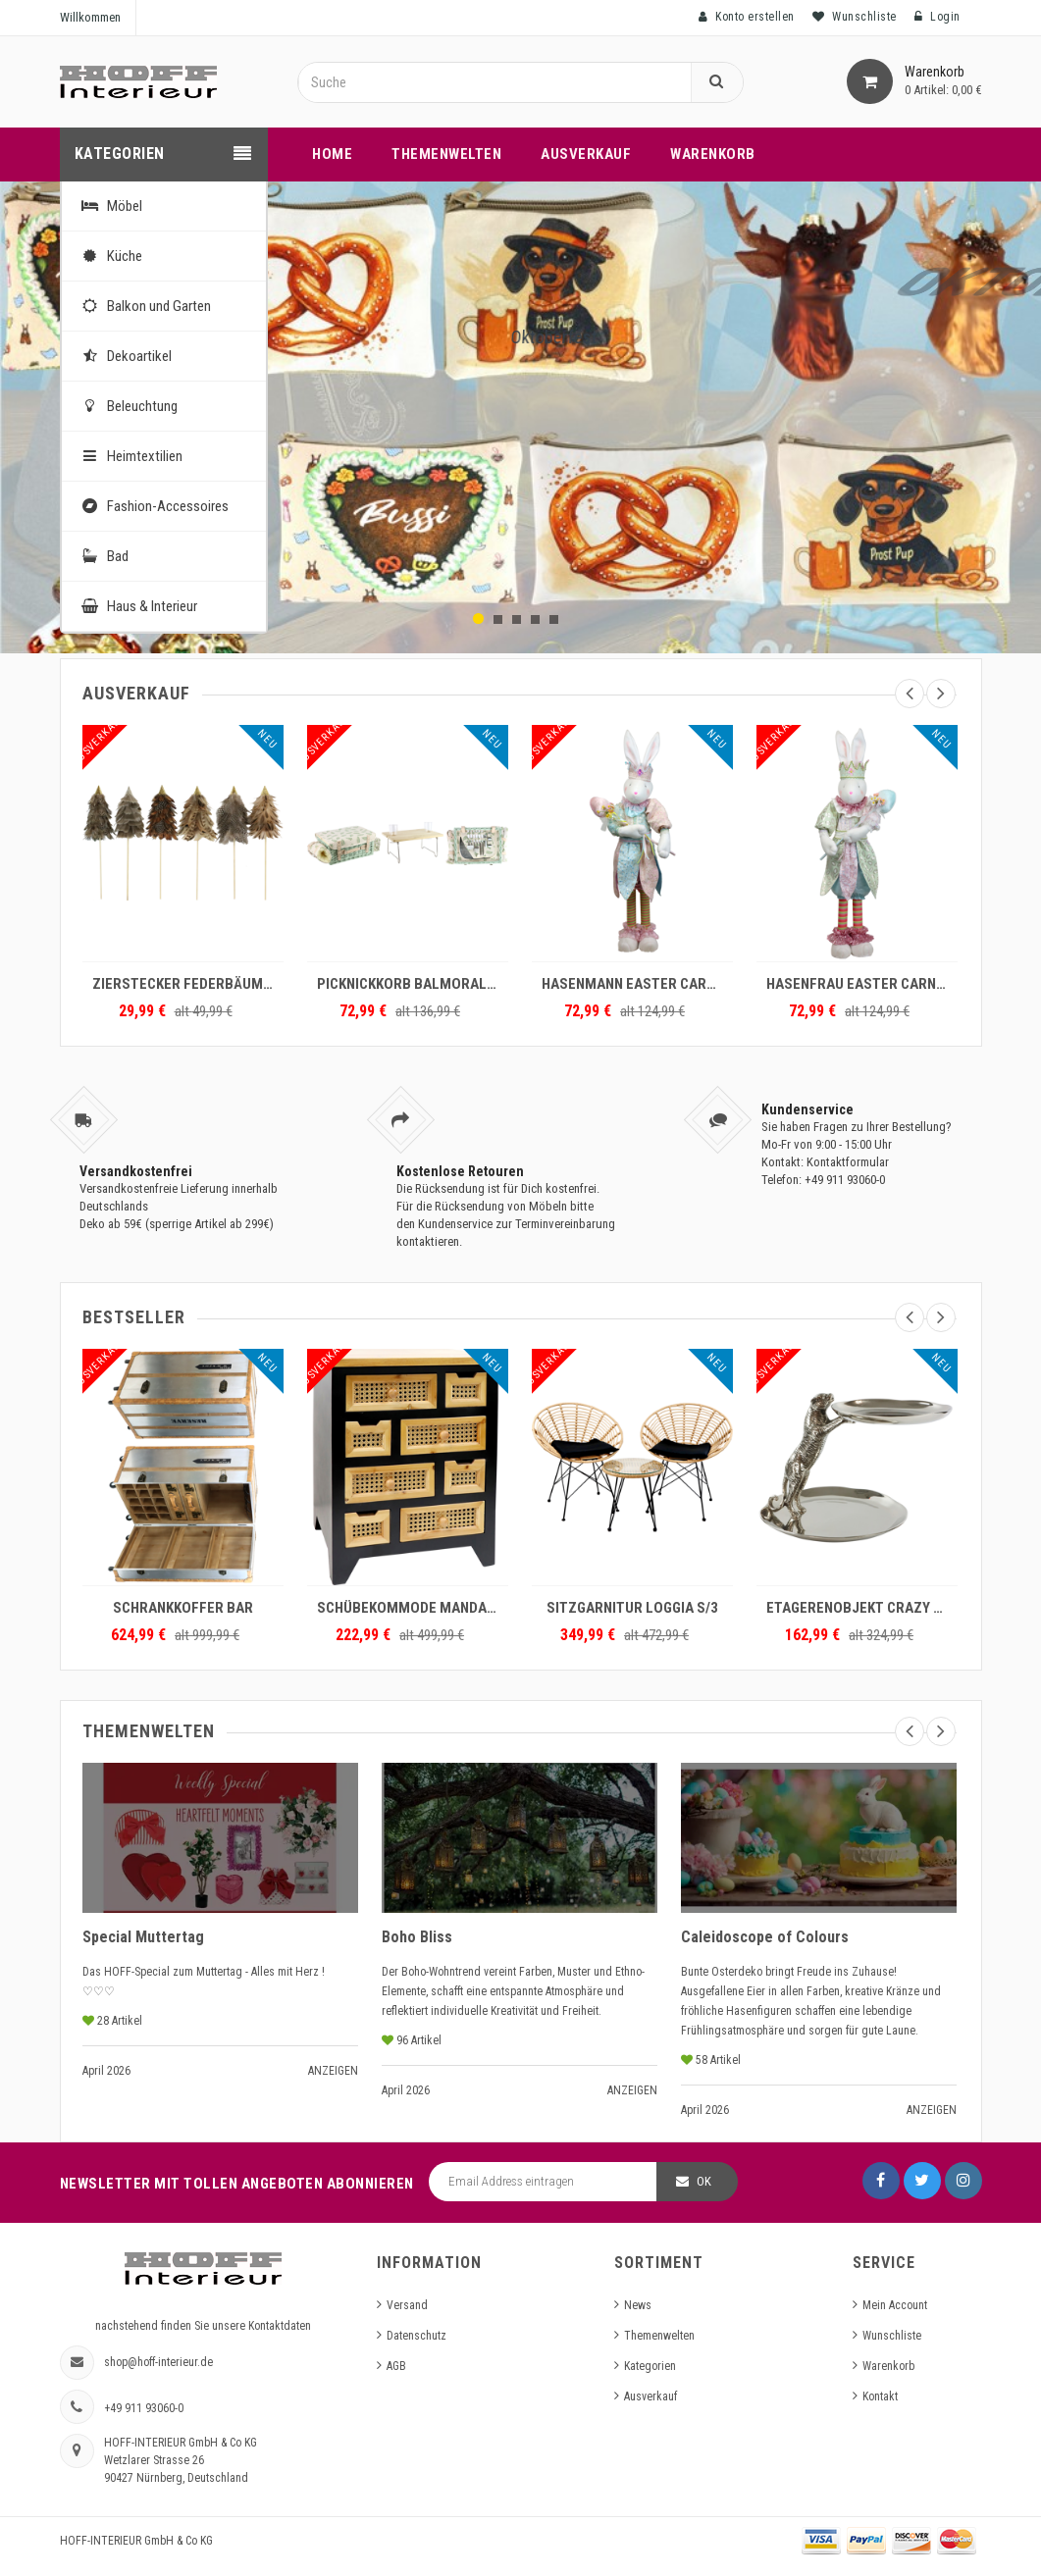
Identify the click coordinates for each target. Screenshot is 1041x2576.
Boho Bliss (417, 1937)
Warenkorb (888, 2366)
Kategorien (650, 2366)
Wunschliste (891, 2336)
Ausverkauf (650, 2396)
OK (704, 2181)
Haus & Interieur (137, 606)
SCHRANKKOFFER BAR (183, 1608)
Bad (103, 556)
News (637, 2305)
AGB (396, 2366)
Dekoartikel (124, 356)
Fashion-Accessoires (153, 506)
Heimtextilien (129, 456)
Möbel (109, 206)
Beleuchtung (127, 406)
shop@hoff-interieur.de (158, 2362)
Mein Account (894, 2305)
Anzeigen (333, 2071)
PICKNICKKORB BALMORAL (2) (412, 984)
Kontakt (880, 2396)
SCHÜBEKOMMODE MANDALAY (412, 1608)
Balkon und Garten (144, 306)
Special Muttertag (143, 1937)
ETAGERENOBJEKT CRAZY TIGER (862, 1608)
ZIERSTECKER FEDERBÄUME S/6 (188, 984)
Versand (407, 2305)
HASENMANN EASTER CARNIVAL (637, 984)
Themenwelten (659, 2336)
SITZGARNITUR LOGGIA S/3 (632, 1608)
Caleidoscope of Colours (765, 1937)
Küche (109, 256)
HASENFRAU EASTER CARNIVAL (862, 984)
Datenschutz (416, 2336)
